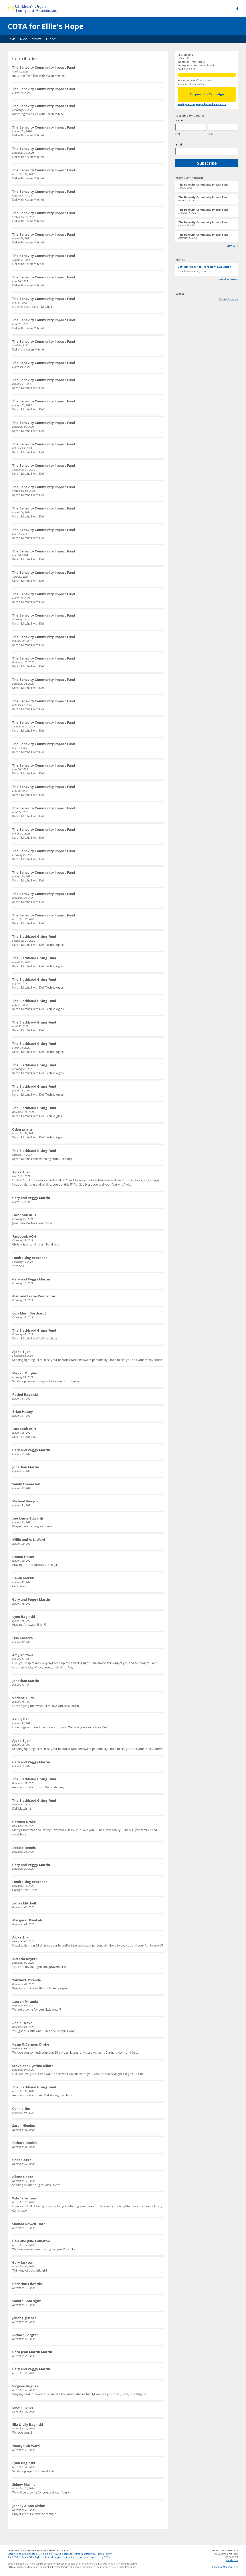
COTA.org (62, 2550)
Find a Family (105, 2553)
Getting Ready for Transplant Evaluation (204, 266)
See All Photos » (228, 279)
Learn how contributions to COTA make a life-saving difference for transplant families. (52, 2553)
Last (210, 133)
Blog (23, 39)
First (177, 133)
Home (11, 39)
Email (178, 144)
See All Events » (228, 299)
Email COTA (232, 2560)
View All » (232, 245)
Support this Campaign (207, 94)
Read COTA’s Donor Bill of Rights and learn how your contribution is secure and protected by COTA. (59, 2557)
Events (36, 39)
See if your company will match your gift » (202, 104)
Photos (51, 39)
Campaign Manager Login (225, 2567)
